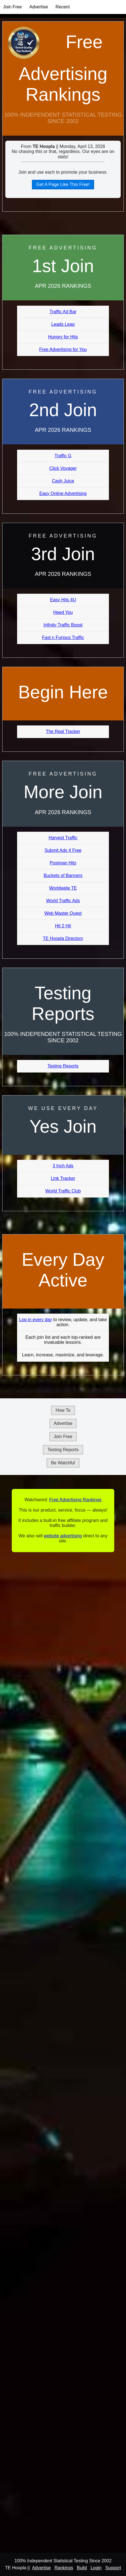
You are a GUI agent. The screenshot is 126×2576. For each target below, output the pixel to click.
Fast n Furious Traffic (63, 637)
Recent (62, 6)
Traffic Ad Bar (63, 311)
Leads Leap (63, 324)
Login (95, 2567)
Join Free (12, 6)
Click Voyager (63, 468)
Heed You (63, 612)
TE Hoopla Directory (63, 938)
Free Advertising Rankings (63, 68)
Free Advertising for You (63, 349)
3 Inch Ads (63, 1165)
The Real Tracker (63, 731)
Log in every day (35, 1319)
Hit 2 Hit (63, 925)
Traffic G (63, 455)
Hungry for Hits (63, 336)
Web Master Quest (62, 913)
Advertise (38, 6)
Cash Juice (63, 481)
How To (62, 1410)
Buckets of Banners (63, 875)
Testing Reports (62, 1066)
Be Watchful (63, 1462)
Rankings (63, 2567)
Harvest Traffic (63, 837)
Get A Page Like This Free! (63, 184)
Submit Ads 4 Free (63, 850)
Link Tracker (63, 1178)
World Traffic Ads (63, 900)
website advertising (63, 1535)
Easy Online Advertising (63, 493)
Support (113, 2567)
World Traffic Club (63, 1191)
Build (82, 2567)
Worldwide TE (63, 888)
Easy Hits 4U (63, 599)
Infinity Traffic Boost (62, 625)
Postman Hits (63, 863)
